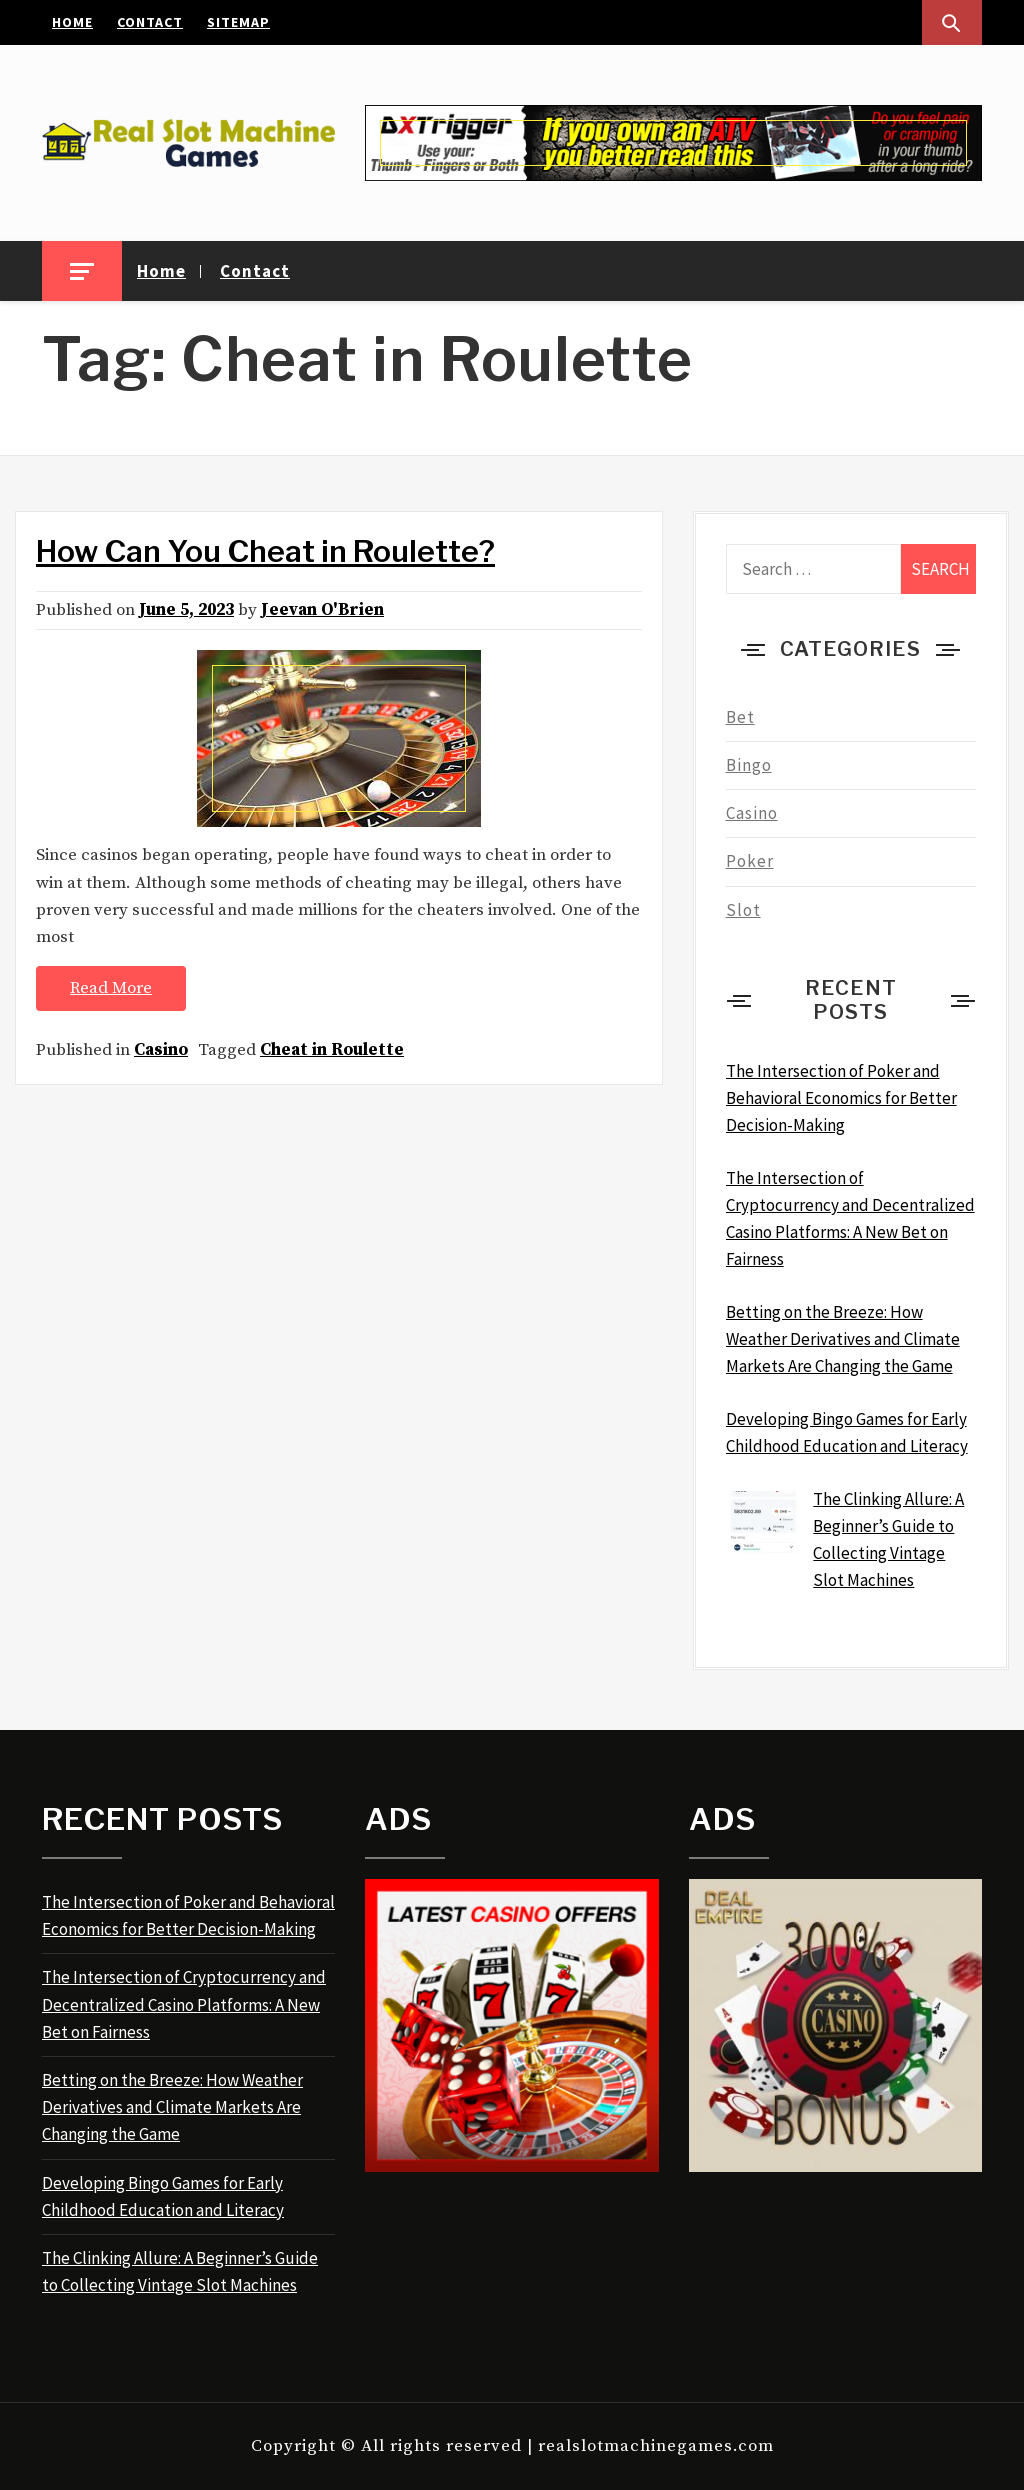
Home (72, 22)
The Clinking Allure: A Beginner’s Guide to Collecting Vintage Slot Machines (180, 2271)
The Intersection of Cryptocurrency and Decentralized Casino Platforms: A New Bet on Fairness (184, 2004)
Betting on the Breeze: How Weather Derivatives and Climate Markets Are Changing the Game (172, 2107)
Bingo (749, 765)
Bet (740, 717)
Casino (161, 1050)
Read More (111, 988)
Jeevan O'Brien (322, 610)
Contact (150, 22)
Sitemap (238, 22)
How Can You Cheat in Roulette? (265, 551)
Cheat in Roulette (332, 1050)
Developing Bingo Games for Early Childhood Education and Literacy (163, 2196)
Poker (750, 861)
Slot (743, 910)
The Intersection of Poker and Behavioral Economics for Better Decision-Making (188, 1915)
